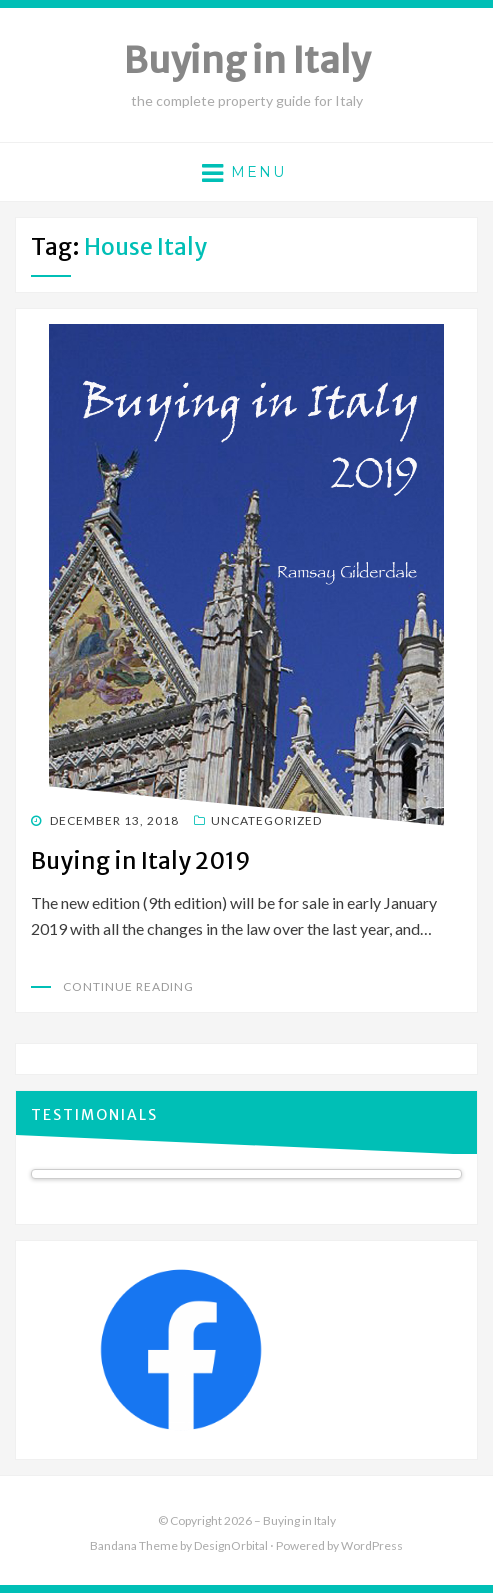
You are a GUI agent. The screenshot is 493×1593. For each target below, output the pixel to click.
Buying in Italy (247, 60)
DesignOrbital (231, 1545)
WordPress (372, 1545)
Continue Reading (128, 986)
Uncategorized (266, 820)
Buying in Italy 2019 (141, 860)
